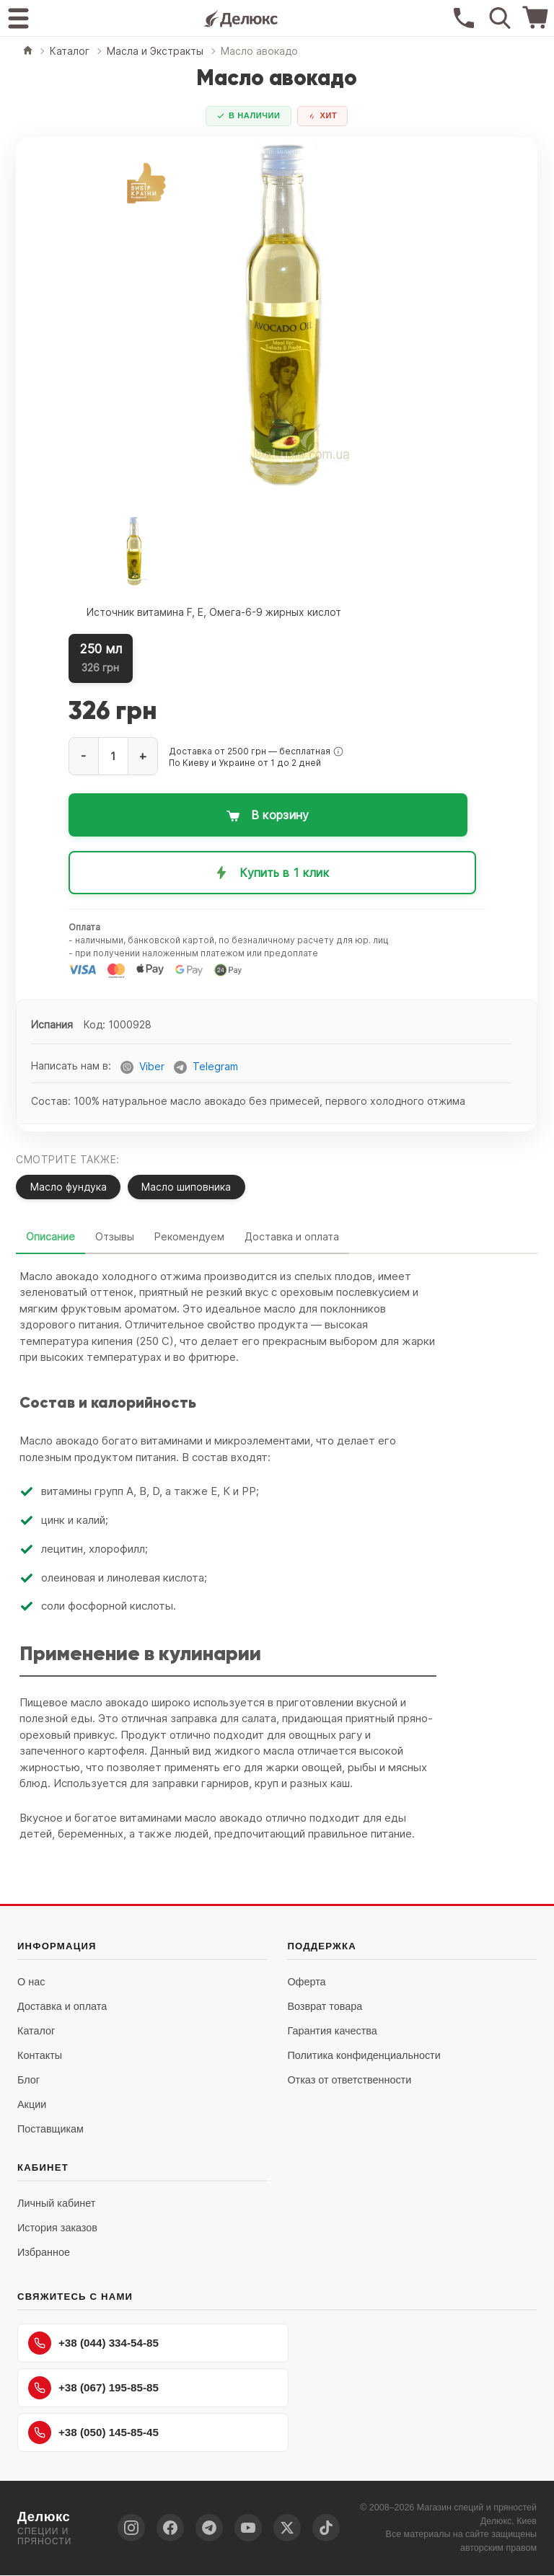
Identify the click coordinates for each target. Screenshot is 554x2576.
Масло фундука (68, 1187)
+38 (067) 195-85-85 (93, 2388)
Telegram (215, 1067)
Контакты (39, 2056)
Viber (151, 1067)
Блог (28, 2080)
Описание (50, 1237)
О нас (31, 1982)
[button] (338, 751)
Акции (31, 2105)
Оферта (306, 1982)
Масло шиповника (187, 1187)
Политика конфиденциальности (363, 2056)
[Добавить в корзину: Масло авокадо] (273, 815)
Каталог (36, 2031)
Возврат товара (324, 2007)
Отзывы (114, 1237)
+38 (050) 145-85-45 (93, 2433)
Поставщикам (50, 2129)
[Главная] (27, 51)
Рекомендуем (189, 1237)
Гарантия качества (332, 2031)
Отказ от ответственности (349, 2080)
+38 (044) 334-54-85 (93, 2343)
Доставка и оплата (292, 1237)
